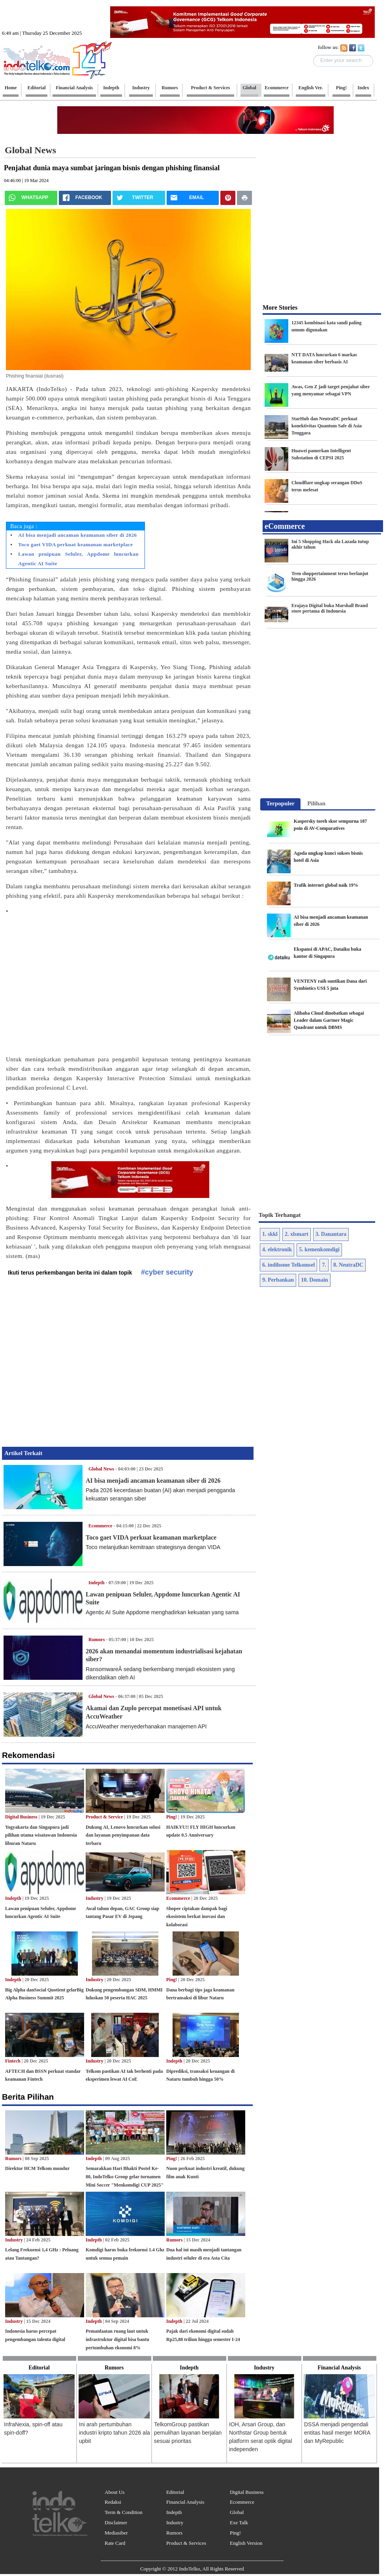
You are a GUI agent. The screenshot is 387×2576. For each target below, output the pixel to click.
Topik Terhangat (280, 1215)
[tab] (280, 804)
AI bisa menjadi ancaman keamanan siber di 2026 (77, 535)
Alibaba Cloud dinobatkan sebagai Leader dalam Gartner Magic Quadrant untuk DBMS (329, 1020)
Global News (101, 1469)
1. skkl (270, 1234)
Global (237, 2512)
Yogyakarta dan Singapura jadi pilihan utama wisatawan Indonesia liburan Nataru (41, 1835)
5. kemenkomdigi (319, 1249)
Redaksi (113, 2502)
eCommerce (285, 526)
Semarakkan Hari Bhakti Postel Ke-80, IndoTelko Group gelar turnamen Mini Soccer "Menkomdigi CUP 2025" (124, 2177)
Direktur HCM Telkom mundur (37, 2168)
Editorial (175, 2492)
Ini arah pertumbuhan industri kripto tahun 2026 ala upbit (114, 2432)
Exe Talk (239, 2522)
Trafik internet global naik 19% (326, 885)
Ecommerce (100, 1526)
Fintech (13, 2061)
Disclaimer (116, 2522)
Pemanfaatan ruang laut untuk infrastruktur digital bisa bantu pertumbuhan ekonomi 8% (117, 2339)
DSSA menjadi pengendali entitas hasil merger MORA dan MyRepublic (337, 2432)
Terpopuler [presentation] (280, 803)
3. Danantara (331, 1234)
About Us (114, 2492)
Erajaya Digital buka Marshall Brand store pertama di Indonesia (329, 608)
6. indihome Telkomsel (288, 1265)
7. (324, 1265)
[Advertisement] (74, 980)
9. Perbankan (278, 1280)
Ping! (171, 1817)
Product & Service (104, 1817)
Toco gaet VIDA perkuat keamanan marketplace (75, 544)
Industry (94, 1898)
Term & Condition (124, 2512)
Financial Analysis (185, 2502)
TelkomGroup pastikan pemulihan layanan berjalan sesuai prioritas (188, 2432)
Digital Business (21, 1817)
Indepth (96, 1582)
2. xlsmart (296, 1234)
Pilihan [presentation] (316, 803)
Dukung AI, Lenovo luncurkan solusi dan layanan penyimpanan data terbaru (123, 1835)
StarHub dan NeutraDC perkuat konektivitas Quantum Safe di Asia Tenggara (326, 426)
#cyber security (167, 1272)
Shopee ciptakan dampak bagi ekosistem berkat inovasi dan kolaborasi (196, 1917)
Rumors (96, 1639)
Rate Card (115, 2543)
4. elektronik (277, 1249)
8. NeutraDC (348, 1265)
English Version (246, 2543)
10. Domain (314, 1280)
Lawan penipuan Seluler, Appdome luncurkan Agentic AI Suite (78, 558)
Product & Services (186, 2543)
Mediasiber (116, 2533)
